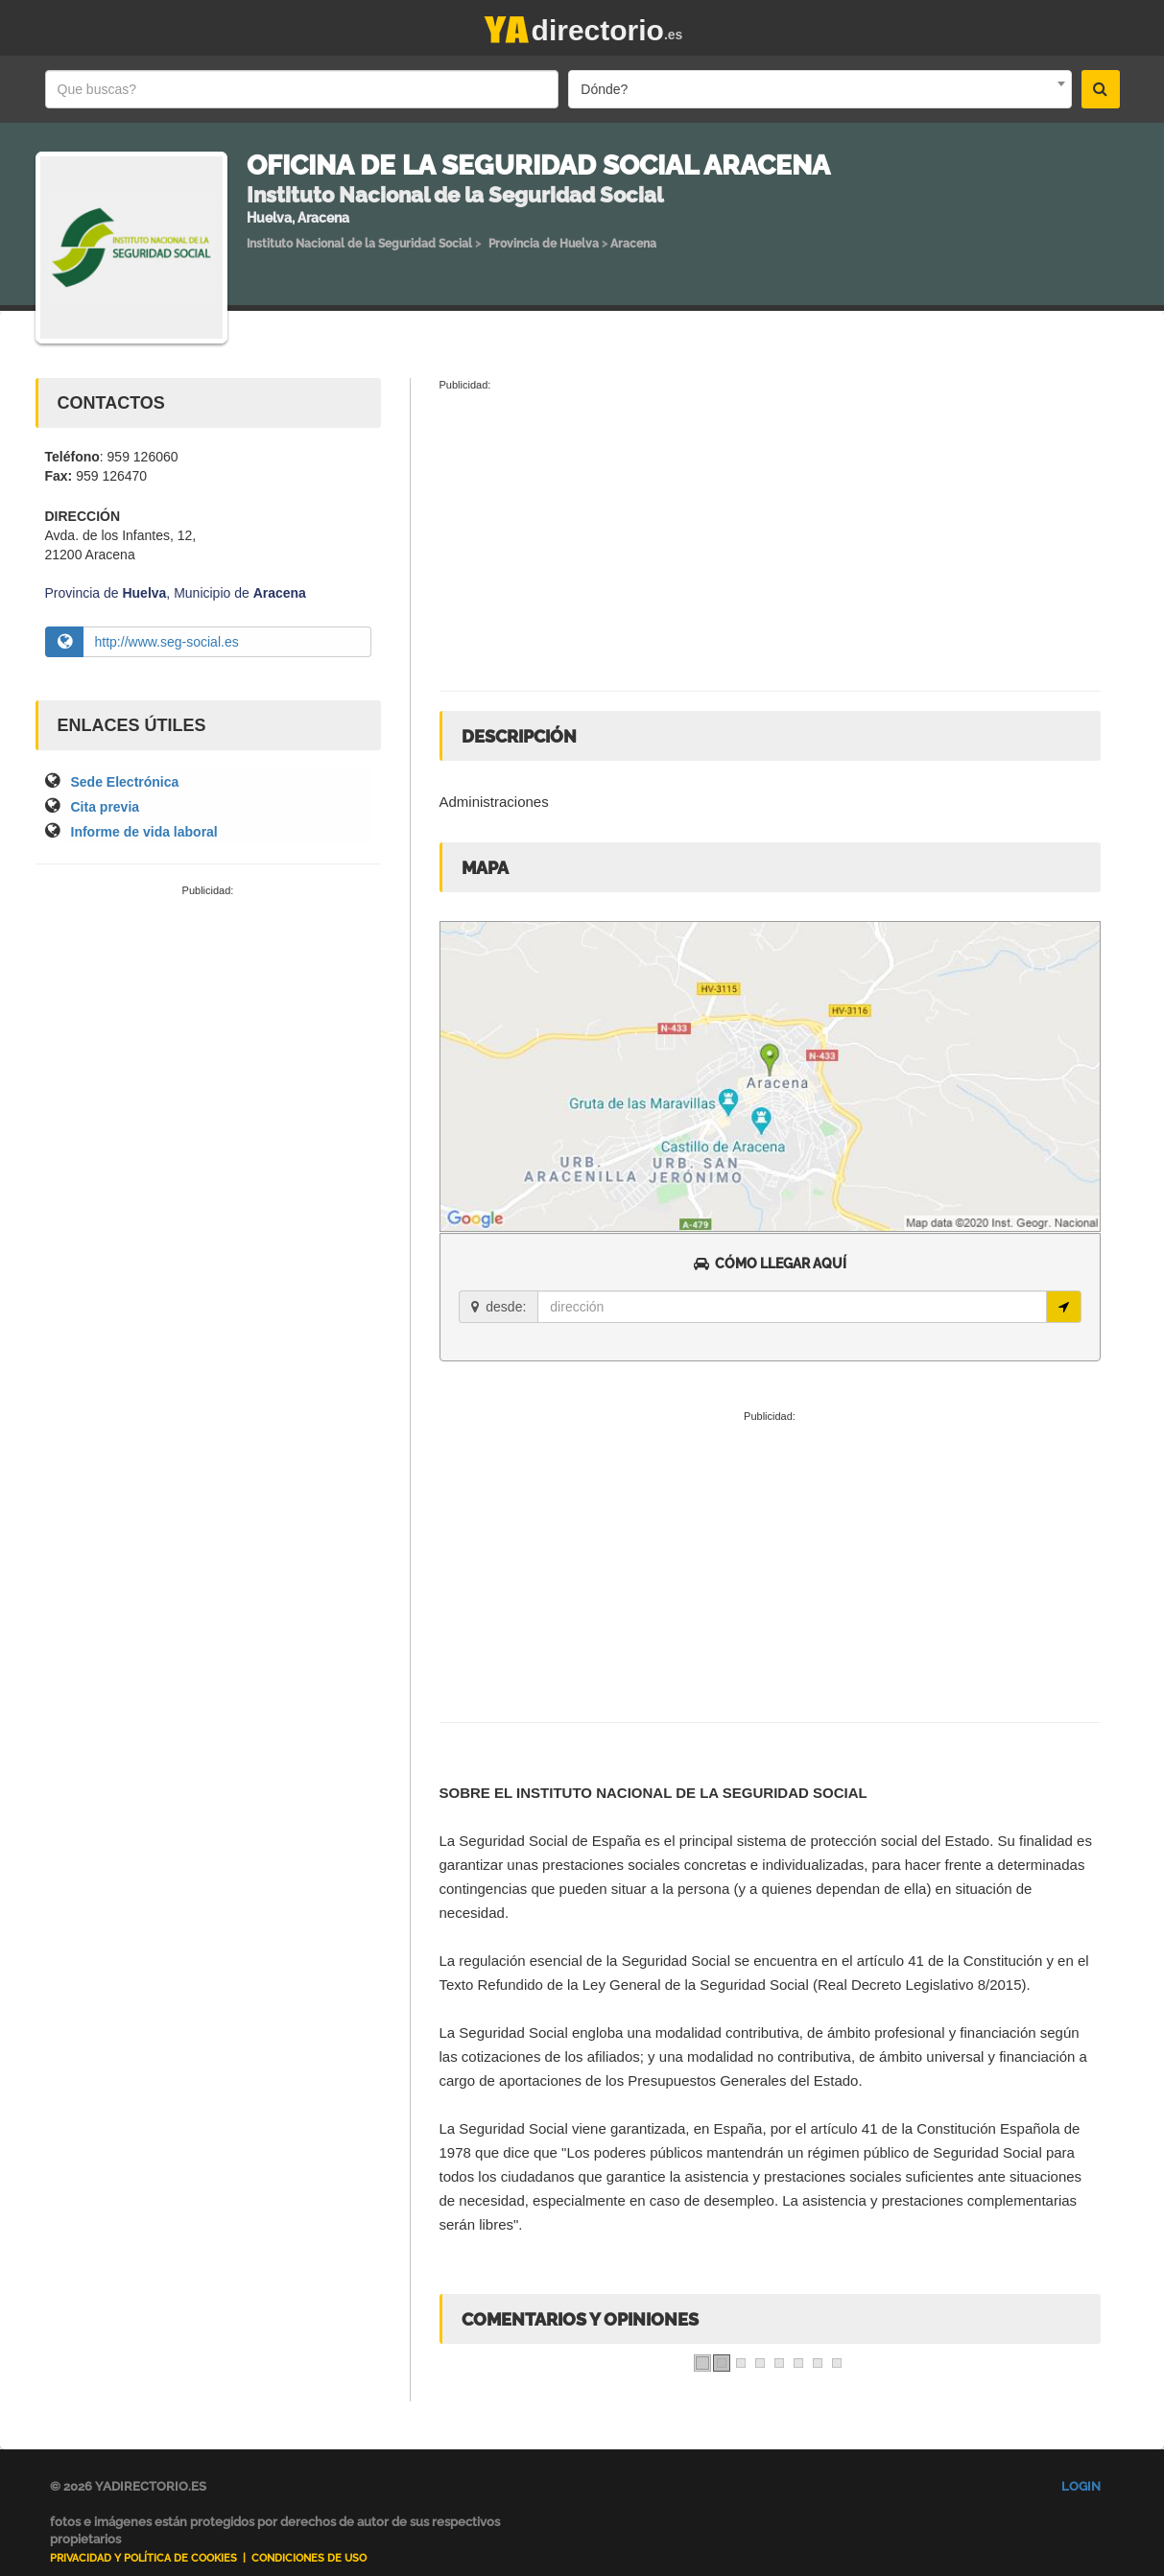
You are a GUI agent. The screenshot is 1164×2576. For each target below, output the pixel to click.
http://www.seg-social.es (167, 642)
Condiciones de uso (309, 2558)
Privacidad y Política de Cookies (143, 2558)
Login (1081, 2486)
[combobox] (819, 89)
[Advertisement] (208, 1043)
